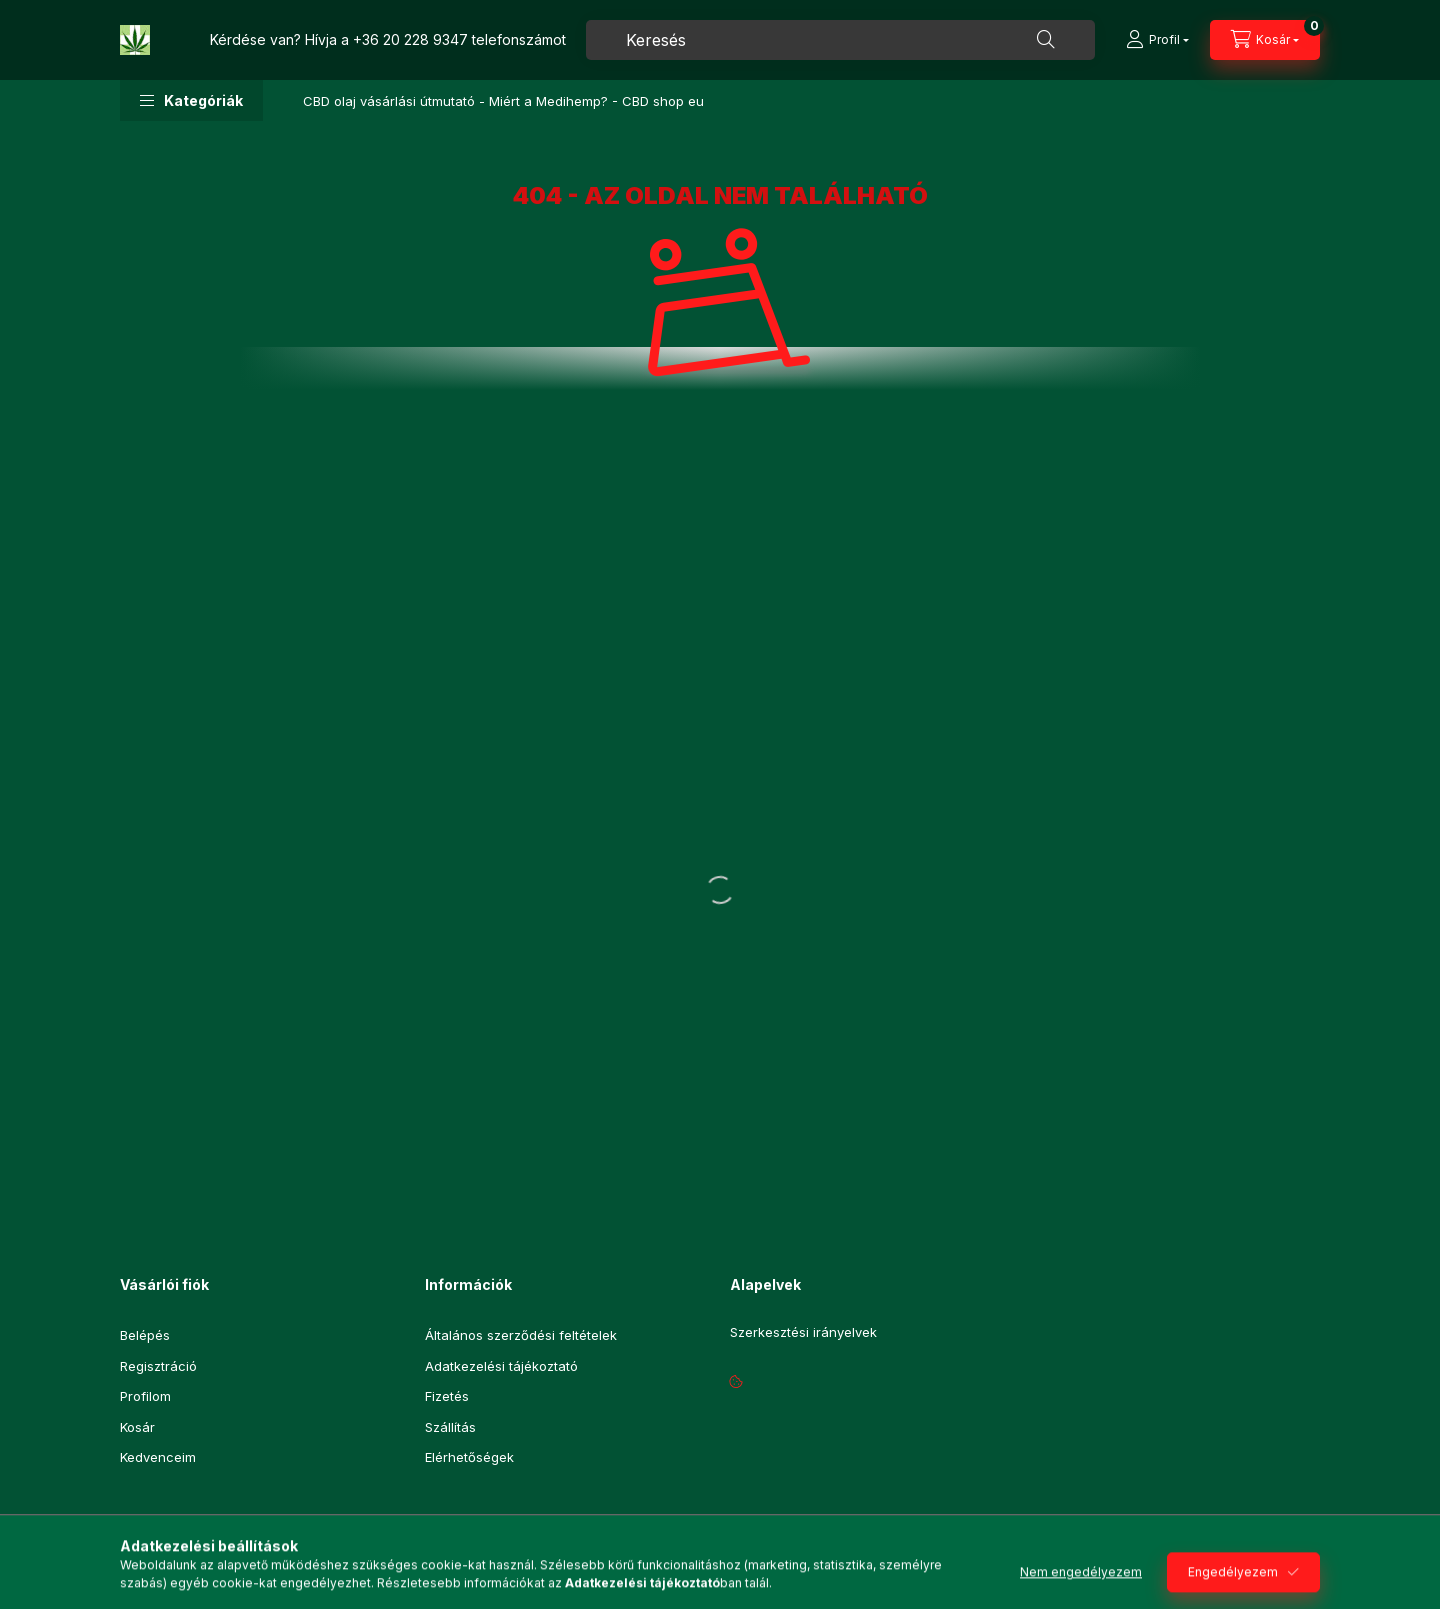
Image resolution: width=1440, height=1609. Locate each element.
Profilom (145, 1396)
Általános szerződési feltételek (521, 1335)
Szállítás (450, 1427)
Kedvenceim (158, 1457)
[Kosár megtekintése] (1265, 40)
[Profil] (1157, 40)
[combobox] (840, 40)
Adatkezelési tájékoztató (501, 1366)
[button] (191, 100)
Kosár (137, 1427)
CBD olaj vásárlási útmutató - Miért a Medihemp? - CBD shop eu (503, 101)
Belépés (145, 1335)
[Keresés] (1046, 40)
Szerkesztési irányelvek (803, 1332)
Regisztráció (158, 1366)
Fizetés (447, 1396)
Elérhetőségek (469, 1457)
